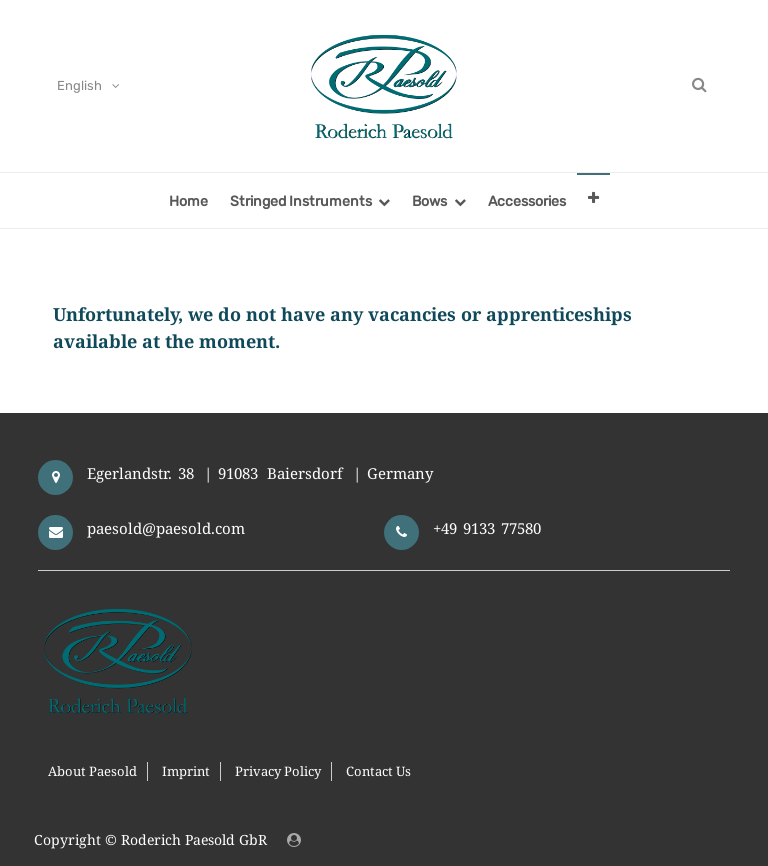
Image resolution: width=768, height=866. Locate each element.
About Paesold (92, 771)
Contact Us (378, 771)
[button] (593, 197)
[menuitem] (188, 200)
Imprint (186, 771)
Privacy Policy (278, 771)
